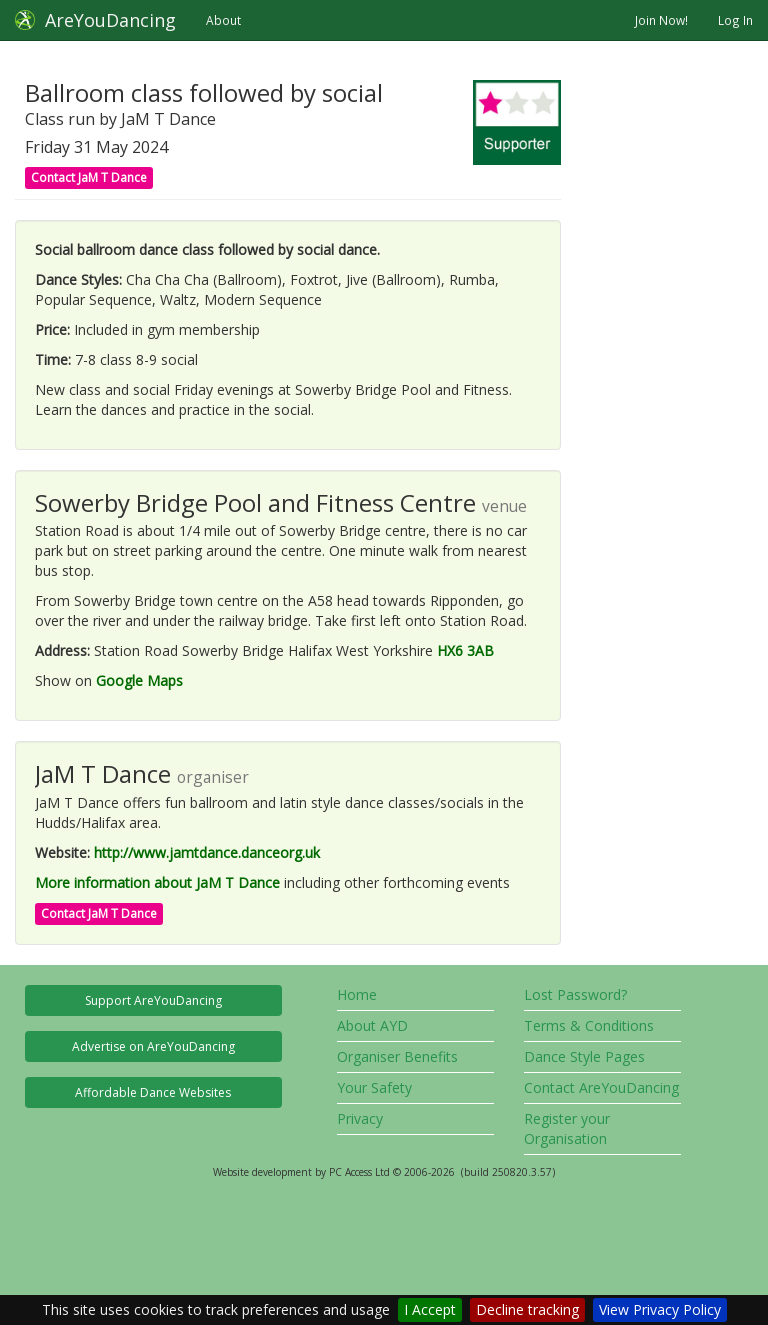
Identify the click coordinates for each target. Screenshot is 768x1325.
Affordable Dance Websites (153, 1092)
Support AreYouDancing (153, 1000)
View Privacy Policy (660, 1309)
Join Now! (661, 20)
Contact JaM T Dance (89, 177)
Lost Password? (575, 994)
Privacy (360, 1118)
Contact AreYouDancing (601, 1087)
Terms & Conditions (589, 1025)
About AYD (372, 1025)
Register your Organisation (567, 1128)
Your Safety (374, 1087)
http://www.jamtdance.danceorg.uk (207, 852)
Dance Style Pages (584, 1056)
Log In (735, 20)
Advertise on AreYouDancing (153, 1046)
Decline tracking (527, 1309)
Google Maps (139, 680)
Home (357, 994)
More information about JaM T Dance (157, 882)
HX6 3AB (465, 650)
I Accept (430, 1309)
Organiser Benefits (397, 1056)
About (223, 20)
